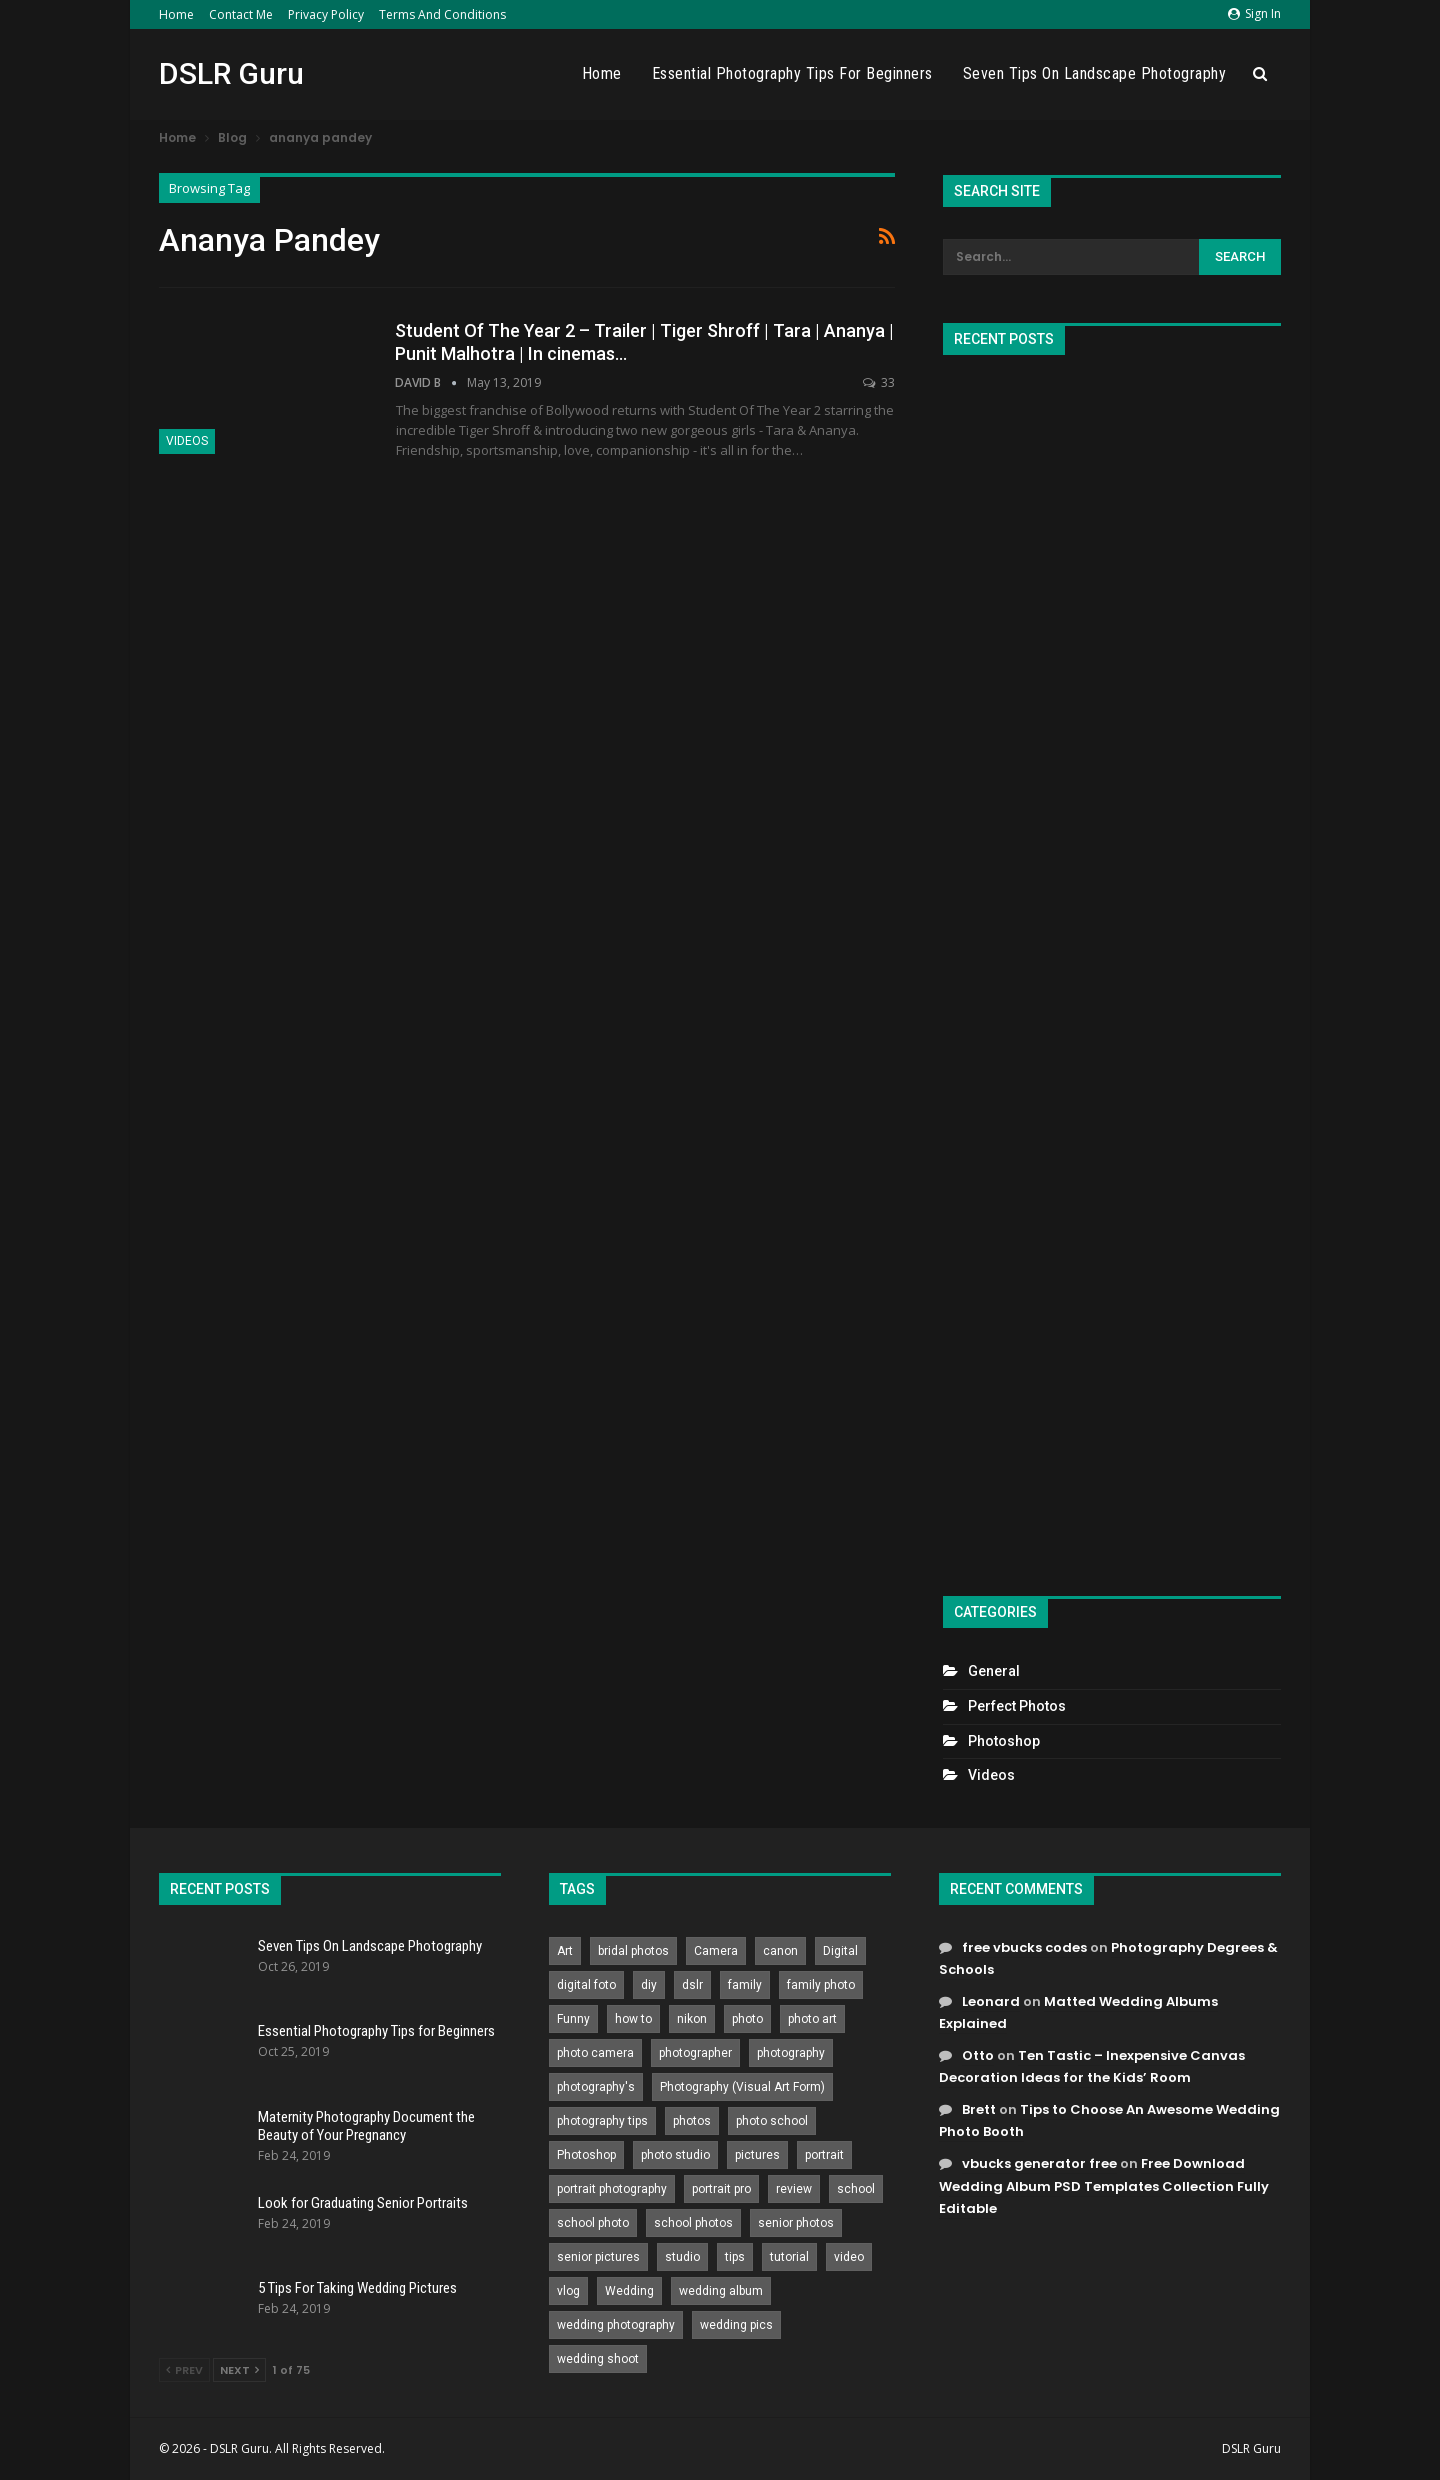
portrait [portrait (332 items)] (824, 2155)
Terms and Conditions (442, 14)
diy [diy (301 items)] (649, 1985)
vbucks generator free (1039, 2163)
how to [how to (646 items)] (633, 2019)
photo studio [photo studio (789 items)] (675, 2155)
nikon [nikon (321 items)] (692, 2019)
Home (176, 14)
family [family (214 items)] (745, 1985)
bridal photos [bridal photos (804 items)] (633, 1951)
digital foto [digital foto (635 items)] (586, 1985)
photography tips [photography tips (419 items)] (602, 2121)
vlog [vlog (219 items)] (568, 2291)
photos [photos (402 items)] (692, 2121)
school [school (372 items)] (856, 2189)
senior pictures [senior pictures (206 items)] (598, 2257)
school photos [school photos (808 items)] (693, 2223)
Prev (184, 2370)
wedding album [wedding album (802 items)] (721, 2291)
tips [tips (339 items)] (735, 2257)
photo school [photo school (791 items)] (772, 2121)
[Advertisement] (1112, 967)
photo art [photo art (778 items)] (812, 2019)
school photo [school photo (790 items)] (593, 2223)
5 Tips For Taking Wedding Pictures (357, 2288)
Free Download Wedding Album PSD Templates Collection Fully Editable (1104, 2185)
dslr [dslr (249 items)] (692, 1985)
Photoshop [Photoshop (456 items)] (586, 2155)
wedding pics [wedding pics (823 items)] (736, 2325)
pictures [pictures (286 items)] (757, 2155)
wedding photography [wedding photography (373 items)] (616, 2325)
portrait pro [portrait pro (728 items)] (721, 2189)
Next (239, 2370)
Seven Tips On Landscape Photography (1095, 73)
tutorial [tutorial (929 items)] (789, 2257)
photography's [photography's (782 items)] (596, 2087)
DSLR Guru (231, 73)
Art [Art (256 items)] (565, 1951)
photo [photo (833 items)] (747, 2019)
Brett (979, 2109)
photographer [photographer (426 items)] (695, 2053)
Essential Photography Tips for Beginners (792, 73)
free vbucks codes (1024, 1947)
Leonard (991, 2001)
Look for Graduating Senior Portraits (363, 2203)
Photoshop (1004, 1741)
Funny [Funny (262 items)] (573, 2019)
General (994, 1671)
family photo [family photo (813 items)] (821, 1985)
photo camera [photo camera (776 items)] (595, 2053)
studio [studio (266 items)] (682, 2257)
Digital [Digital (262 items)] (840, 1951)
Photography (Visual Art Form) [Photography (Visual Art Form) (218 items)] (742, 2087)
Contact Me (241, 14)
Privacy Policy (326, 14)
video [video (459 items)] (849, 2257)
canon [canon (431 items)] (780, 1951)
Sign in (1254, 13)
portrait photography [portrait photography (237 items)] (612, 2189)
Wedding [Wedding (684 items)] (629, 2291)
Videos (187, 441)
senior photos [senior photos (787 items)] (796, 2223)
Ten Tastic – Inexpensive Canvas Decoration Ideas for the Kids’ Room (1092, 2066)
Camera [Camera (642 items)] (716, 1951)
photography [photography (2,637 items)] (791, 2053)
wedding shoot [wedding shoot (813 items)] (598, 2359)
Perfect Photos (1017, 1706)
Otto (978, 2055)
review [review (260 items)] (794, 2189)
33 (879, 382)
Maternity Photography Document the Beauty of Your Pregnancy (366, 2126)
